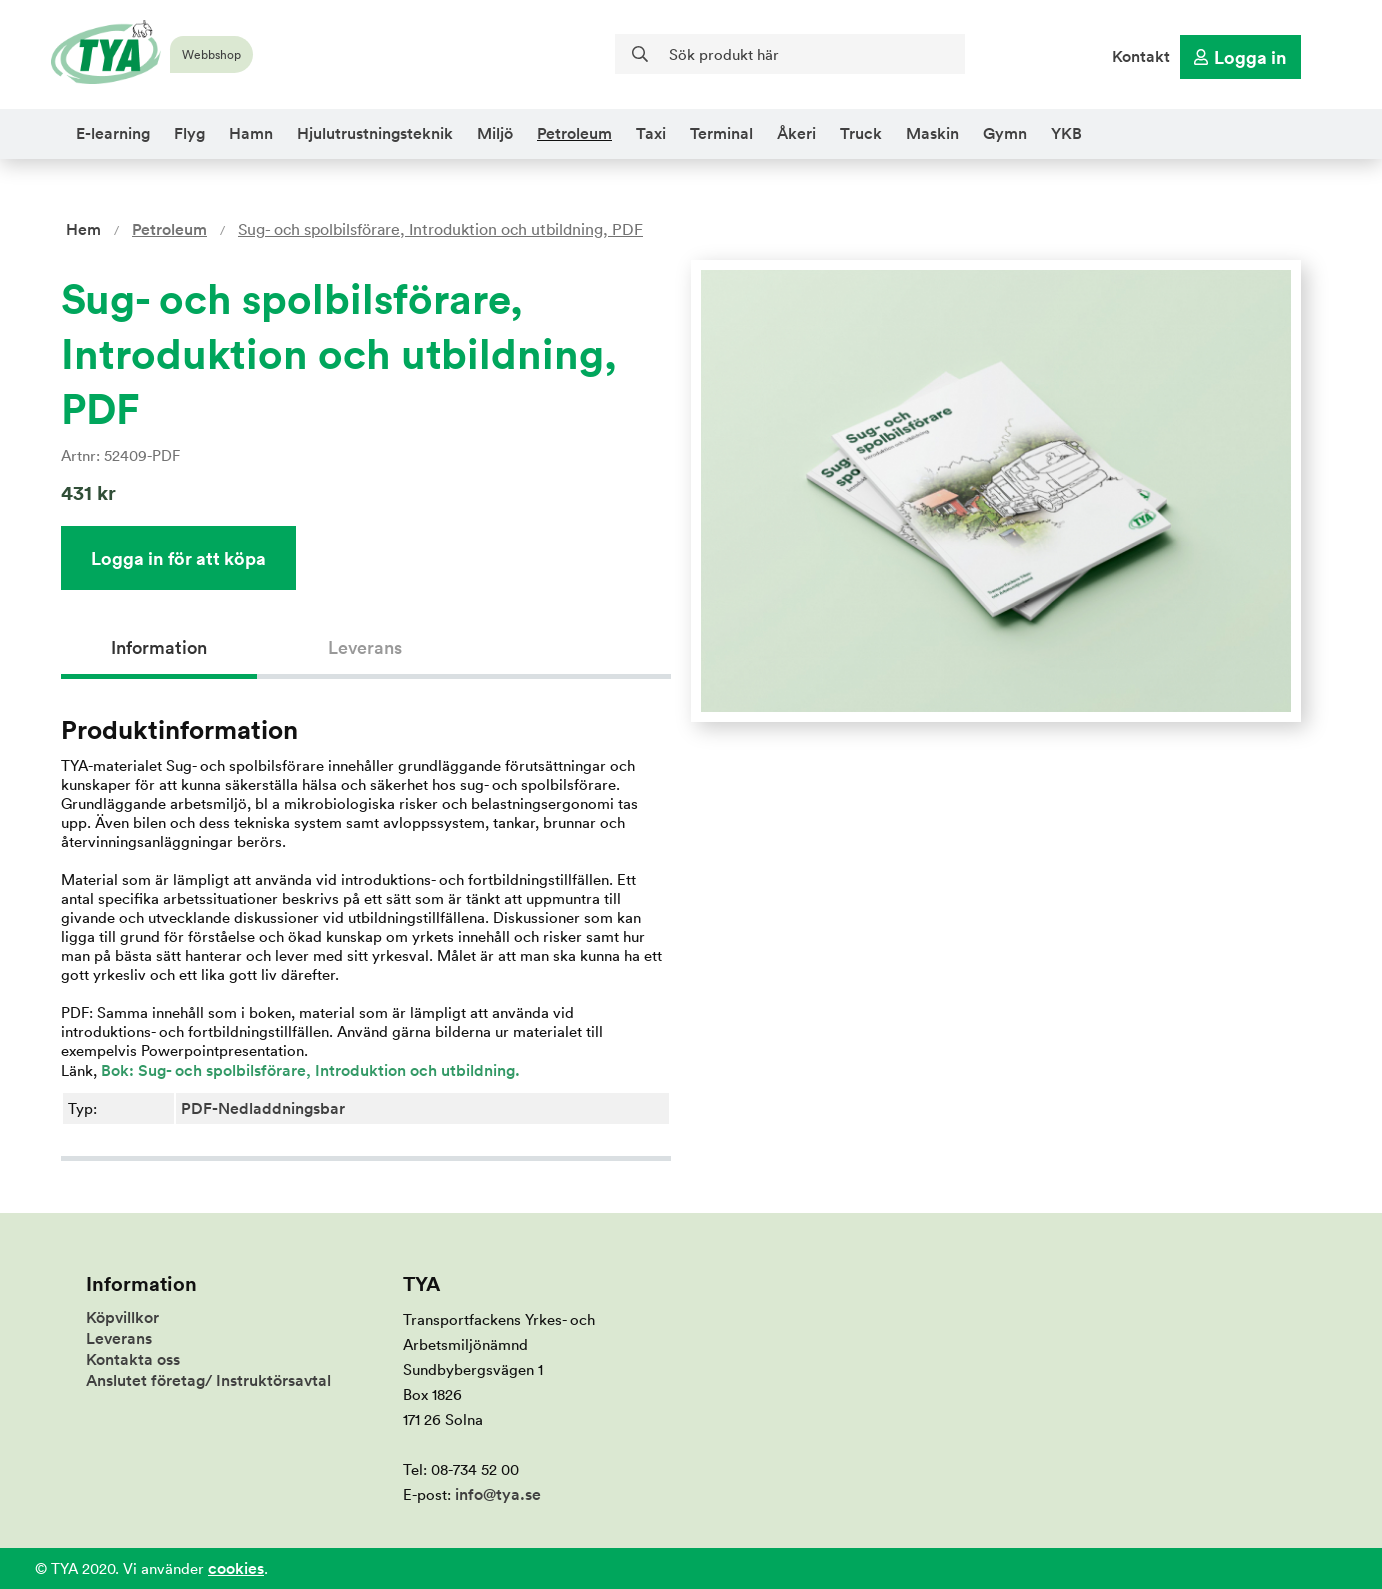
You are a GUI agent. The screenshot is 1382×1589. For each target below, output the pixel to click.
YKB (1066, 133)
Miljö (495, 133)
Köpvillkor (122, 1317)
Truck (861, 133)
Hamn (251, 133)
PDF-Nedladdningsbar (263, 1108)
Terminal (721, 133)
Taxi (651, 133)
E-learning (113, 133)
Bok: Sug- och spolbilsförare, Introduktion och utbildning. (308, 1070)
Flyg (189, 133)
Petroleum (574, 133)
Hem (83, 229)
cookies (236, 1568)
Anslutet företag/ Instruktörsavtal (208, 1380)
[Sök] (790, 54)
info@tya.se (498, 1494)
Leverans (365, 647)
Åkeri (796, 133)
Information (159, 647)
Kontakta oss (133, 1359)
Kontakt (1141, 56)
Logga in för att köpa (178, 558)
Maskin (932, 133)
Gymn (1005, 133)
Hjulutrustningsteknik (375, 133)
